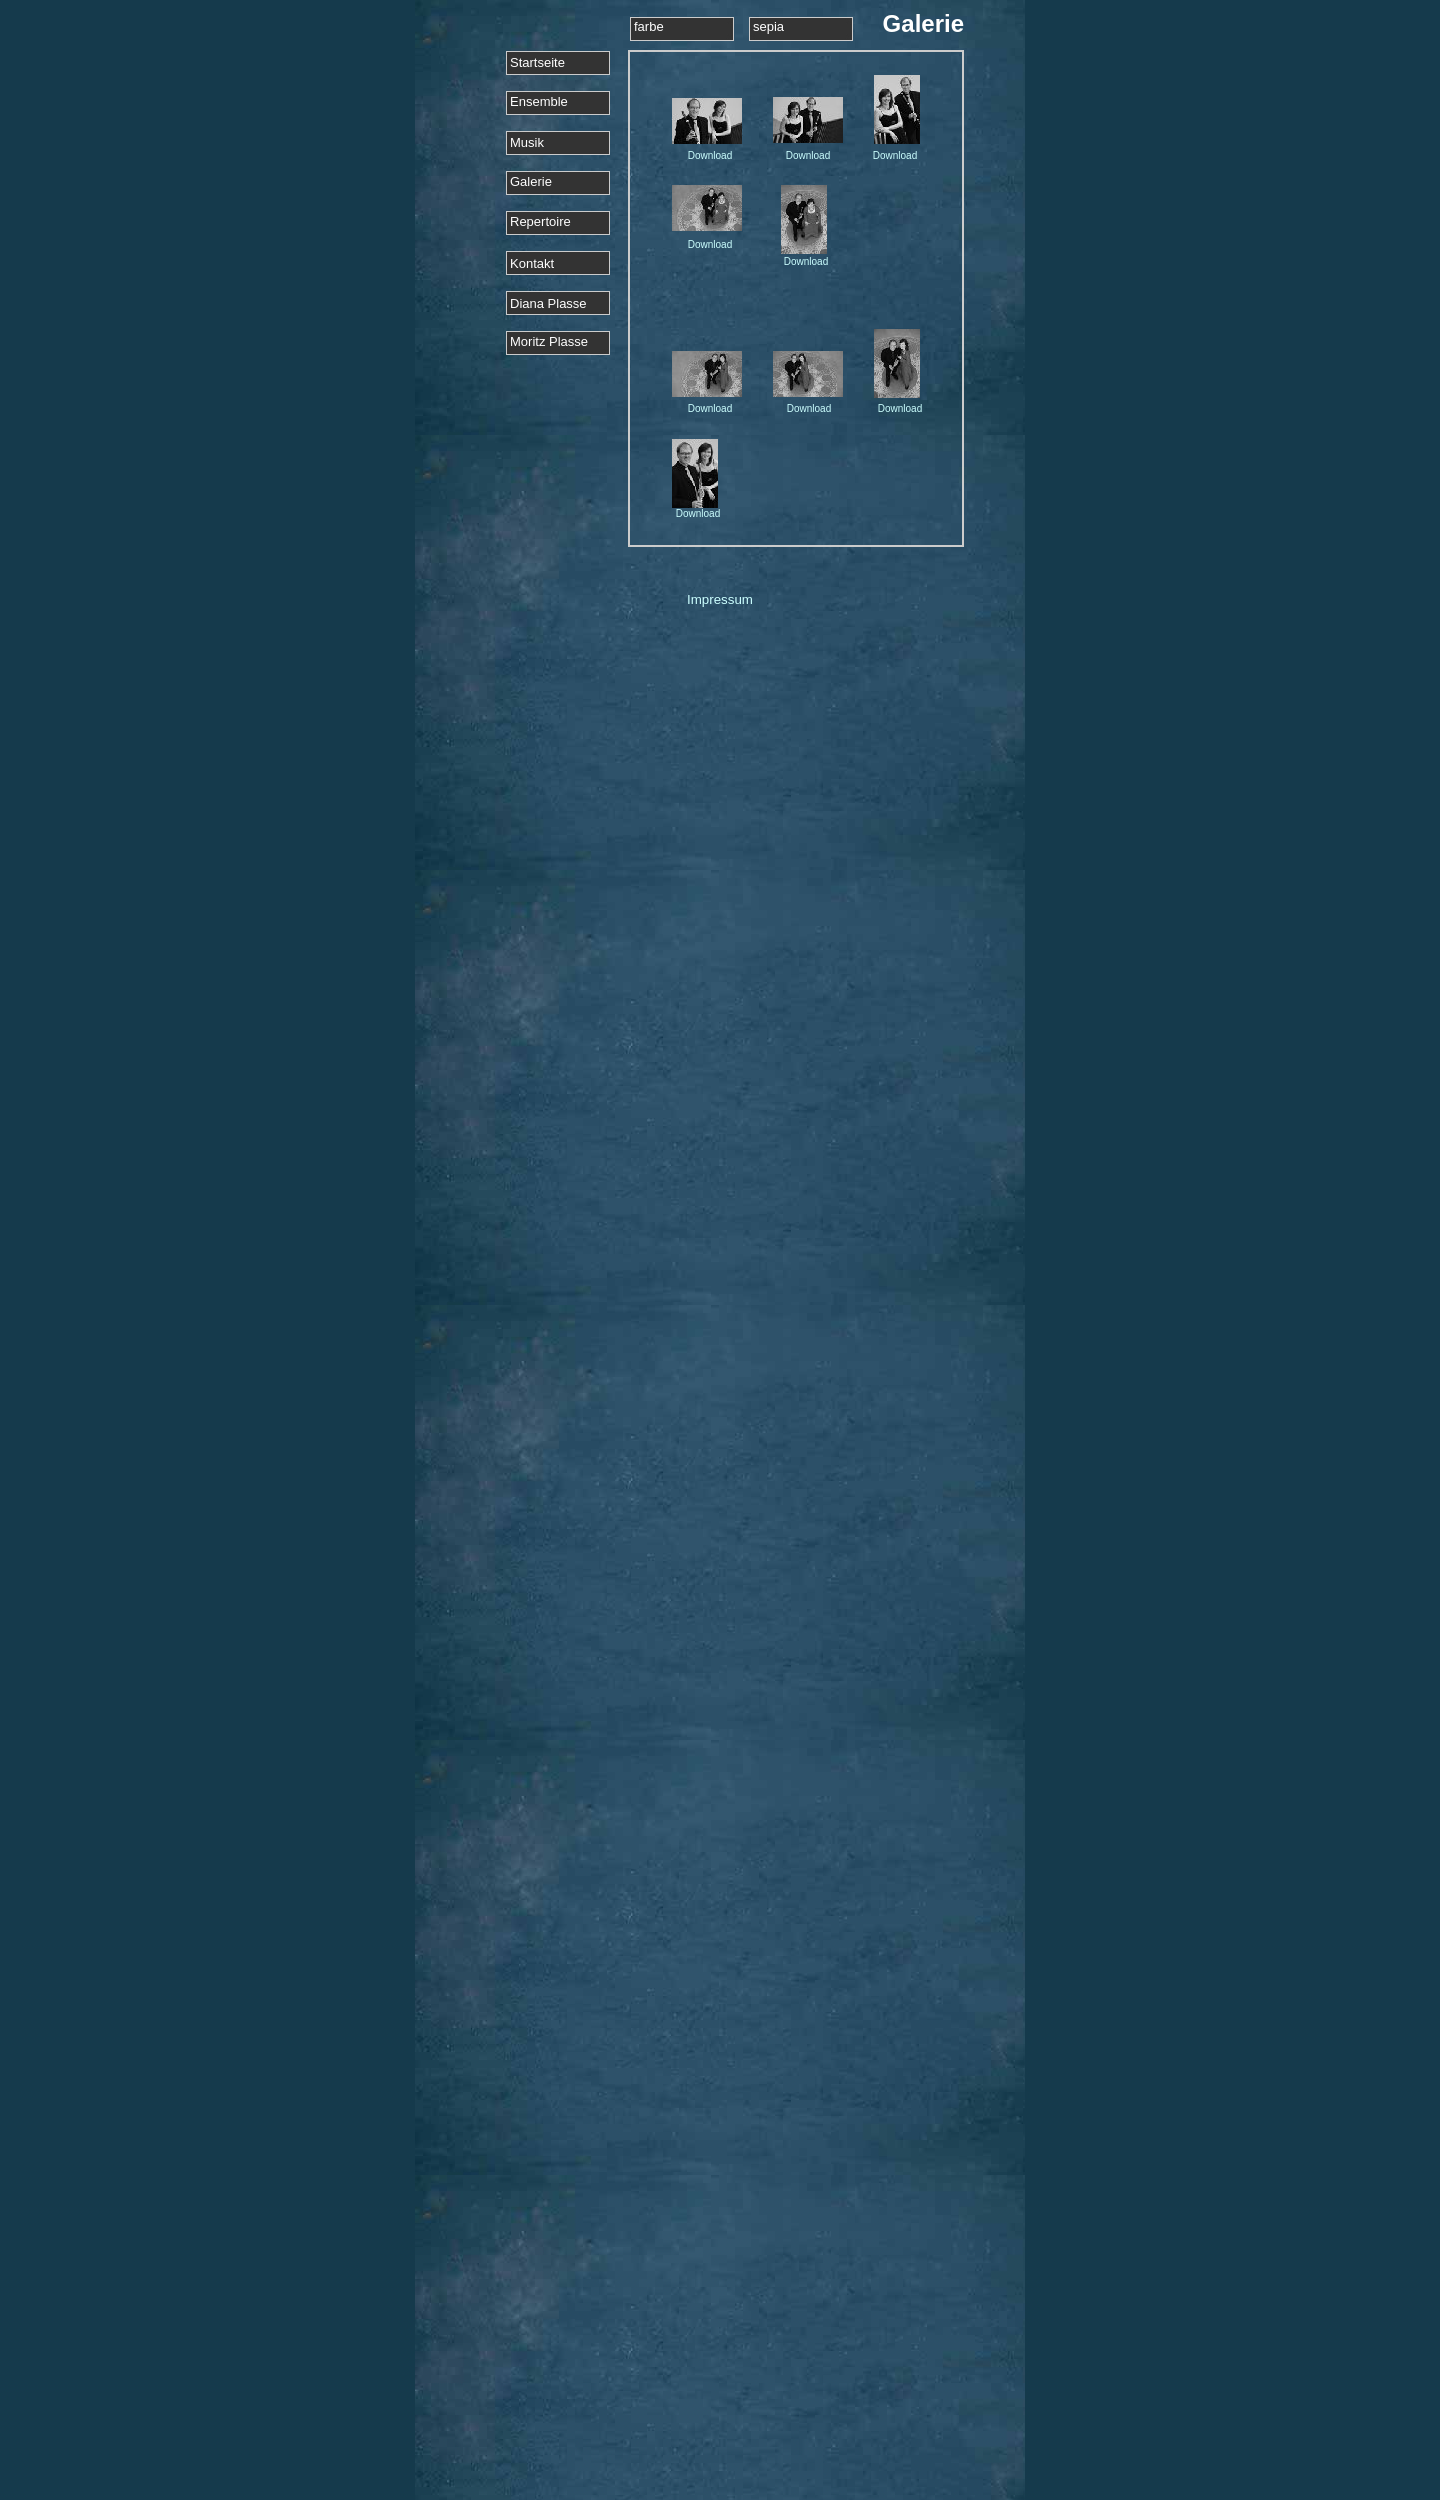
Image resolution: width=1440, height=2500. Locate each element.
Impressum (720, 599)
